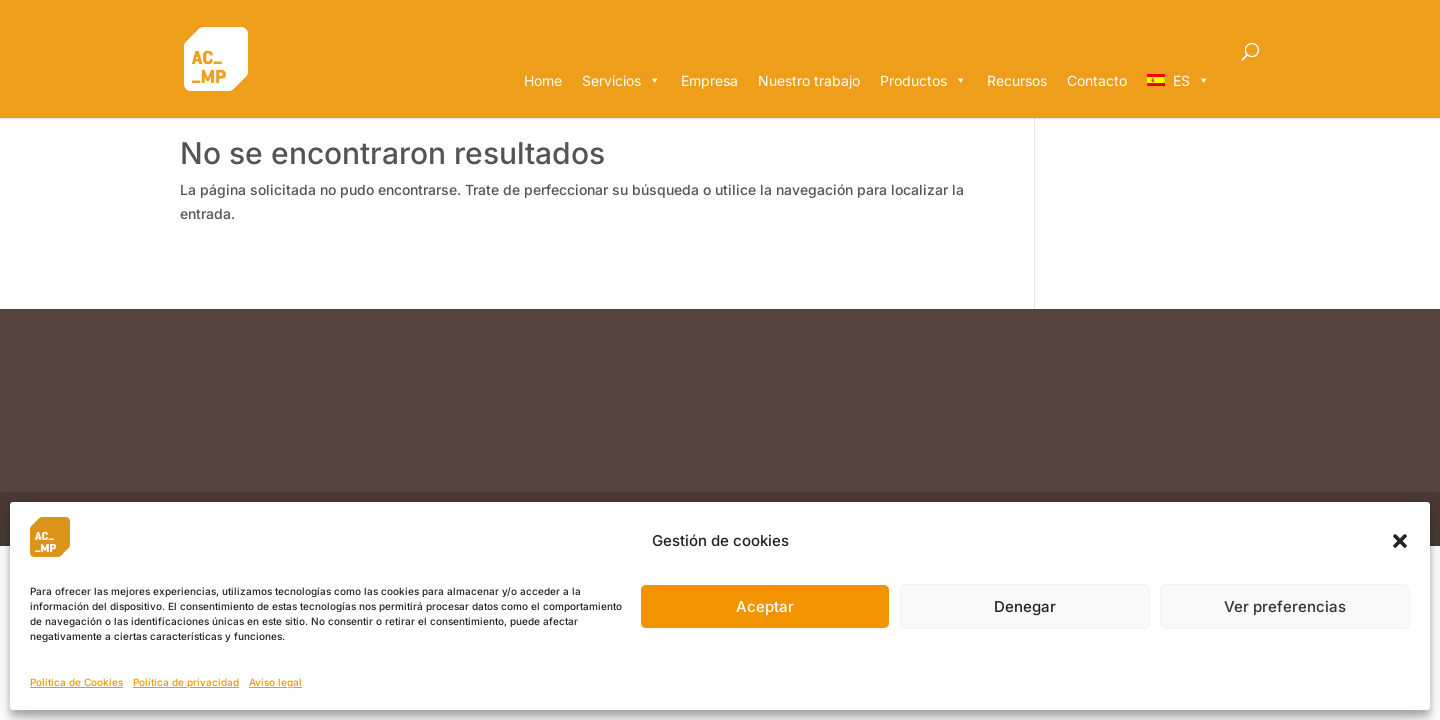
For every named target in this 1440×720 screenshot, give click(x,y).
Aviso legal (275, 682)
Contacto (1097, 80)
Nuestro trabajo (809, 80)
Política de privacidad (186, 682)
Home (543, 80)
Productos (923, 80)
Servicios (621, 80)
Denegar (1025, 606)
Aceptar (765, 606)
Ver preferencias (1285, 606)
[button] (1400, 541)
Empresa (709, 80)
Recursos (1017, 80)
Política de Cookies (76, 682)
